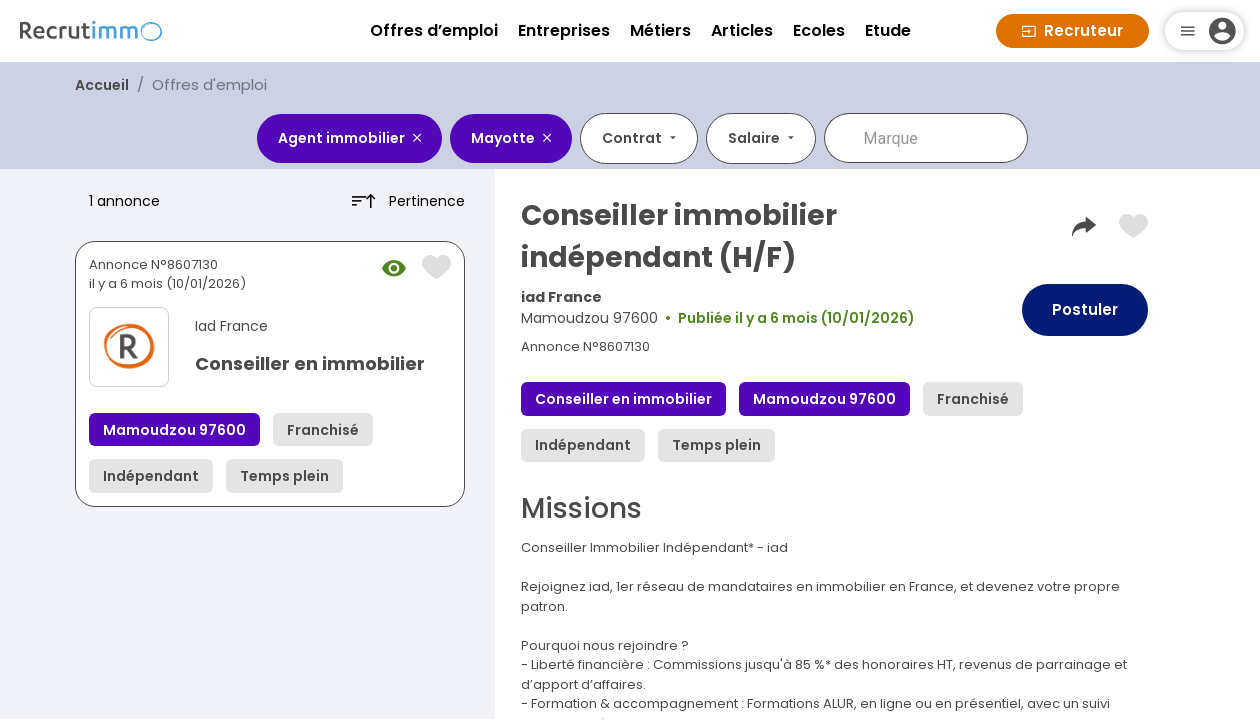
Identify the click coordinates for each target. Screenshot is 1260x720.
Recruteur (1072, 30)
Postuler (1085, 309)
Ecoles (819, 30)
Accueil (102, 85)
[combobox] (940, 138)
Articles (742, 30)
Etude (888, 30)
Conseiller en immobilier (310, 363)
